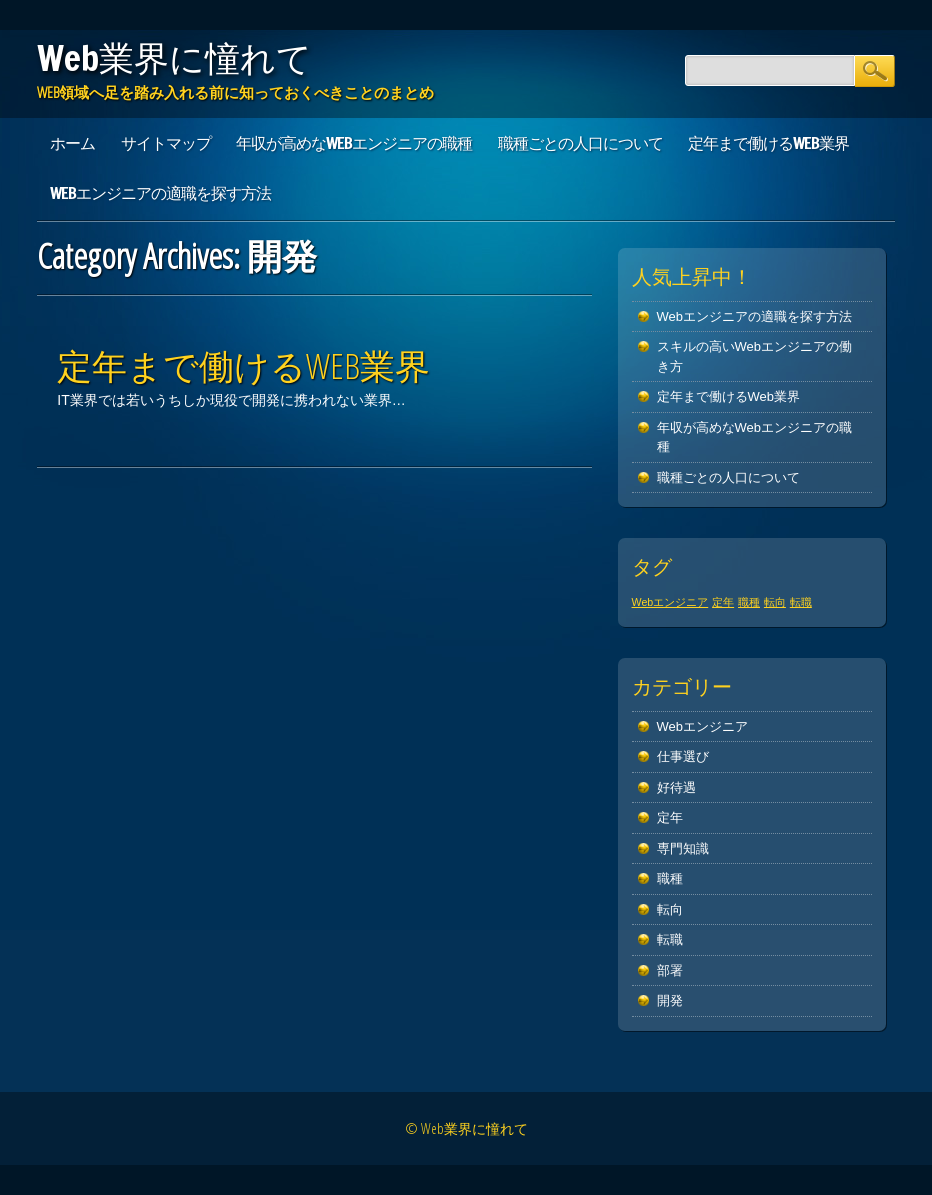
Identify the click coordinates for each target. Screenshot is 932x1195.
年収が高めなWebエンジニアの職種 (354, 143)
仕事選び (683, 756)
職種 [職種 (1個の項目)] (749, 602)
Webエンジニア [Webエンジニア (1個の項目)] (670, 602)
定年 (670, 817)
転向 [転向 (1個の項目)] (775, 602)
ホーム (72, 143)
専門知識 (683, 848)
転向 (670, 909)
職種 (670, 878)
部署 (670, 970)
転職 (670, 939)
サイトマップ (166, 143)
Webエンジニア (703, 726)
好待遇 (676, 787)
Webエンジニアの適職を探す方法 (160, 193)
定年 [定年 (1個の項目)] (723, 602)
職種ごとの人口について (580, 143)
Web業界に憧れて (174, 58)
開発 (670, 1000)
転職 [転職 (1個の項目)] (801, 602)
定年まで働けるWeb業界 (768, 143)
